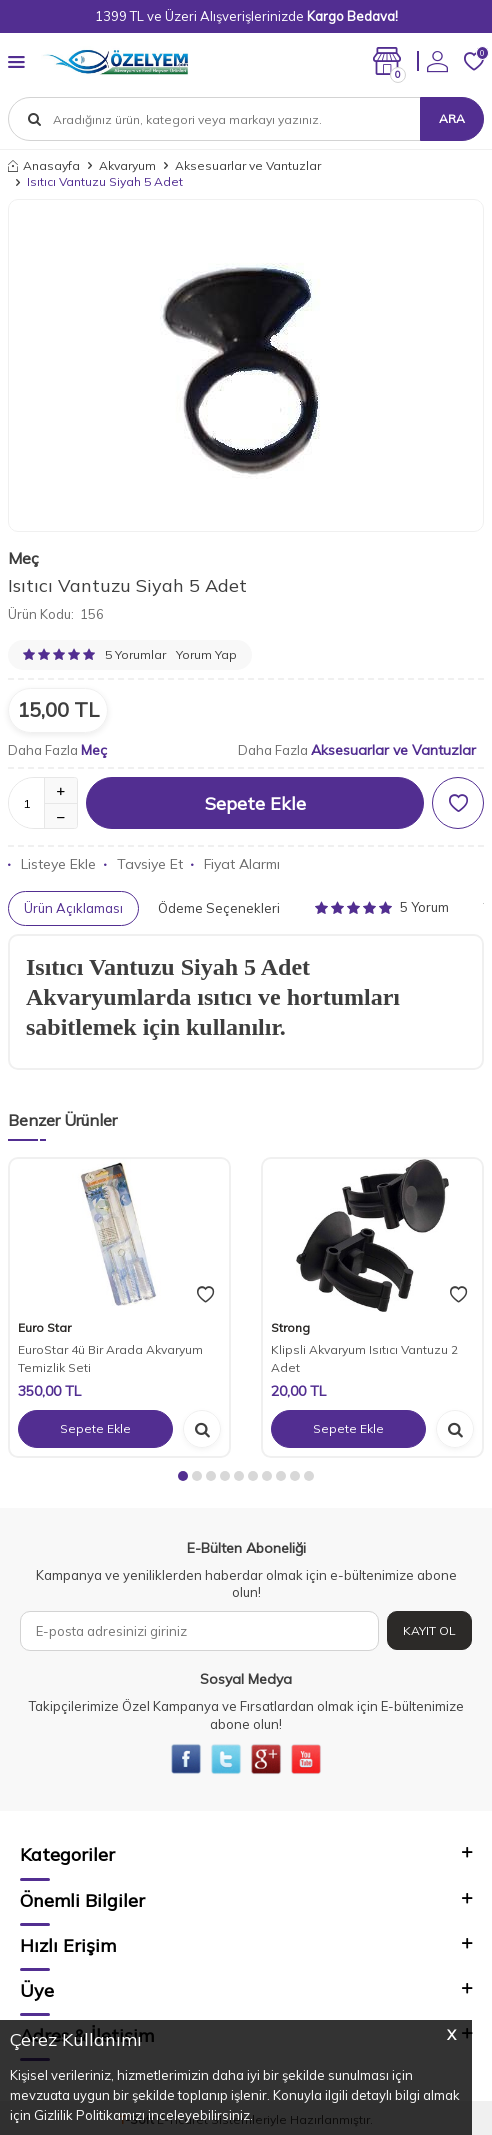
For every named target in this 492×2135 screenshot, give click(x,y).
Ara (452, 118)
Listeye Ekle (52, 864)
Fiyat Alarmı (235, 864)
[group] (246, 366)
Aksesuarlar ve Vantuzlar (248, 165)
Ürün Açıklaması (73, 908)
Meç (23, 558)
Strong (290, 1327)
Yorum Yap (206, 654)
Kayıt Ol (429, 1630)
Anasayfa (44, 165)
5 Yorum (382, 907)
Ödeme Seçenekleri (219, 908)
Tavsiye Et (143, 864)
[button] (183, 1476)
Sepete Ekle (255, 803)
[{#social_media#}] (186, 1759)
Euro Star (44, 1327)
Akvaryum (127, 165)
